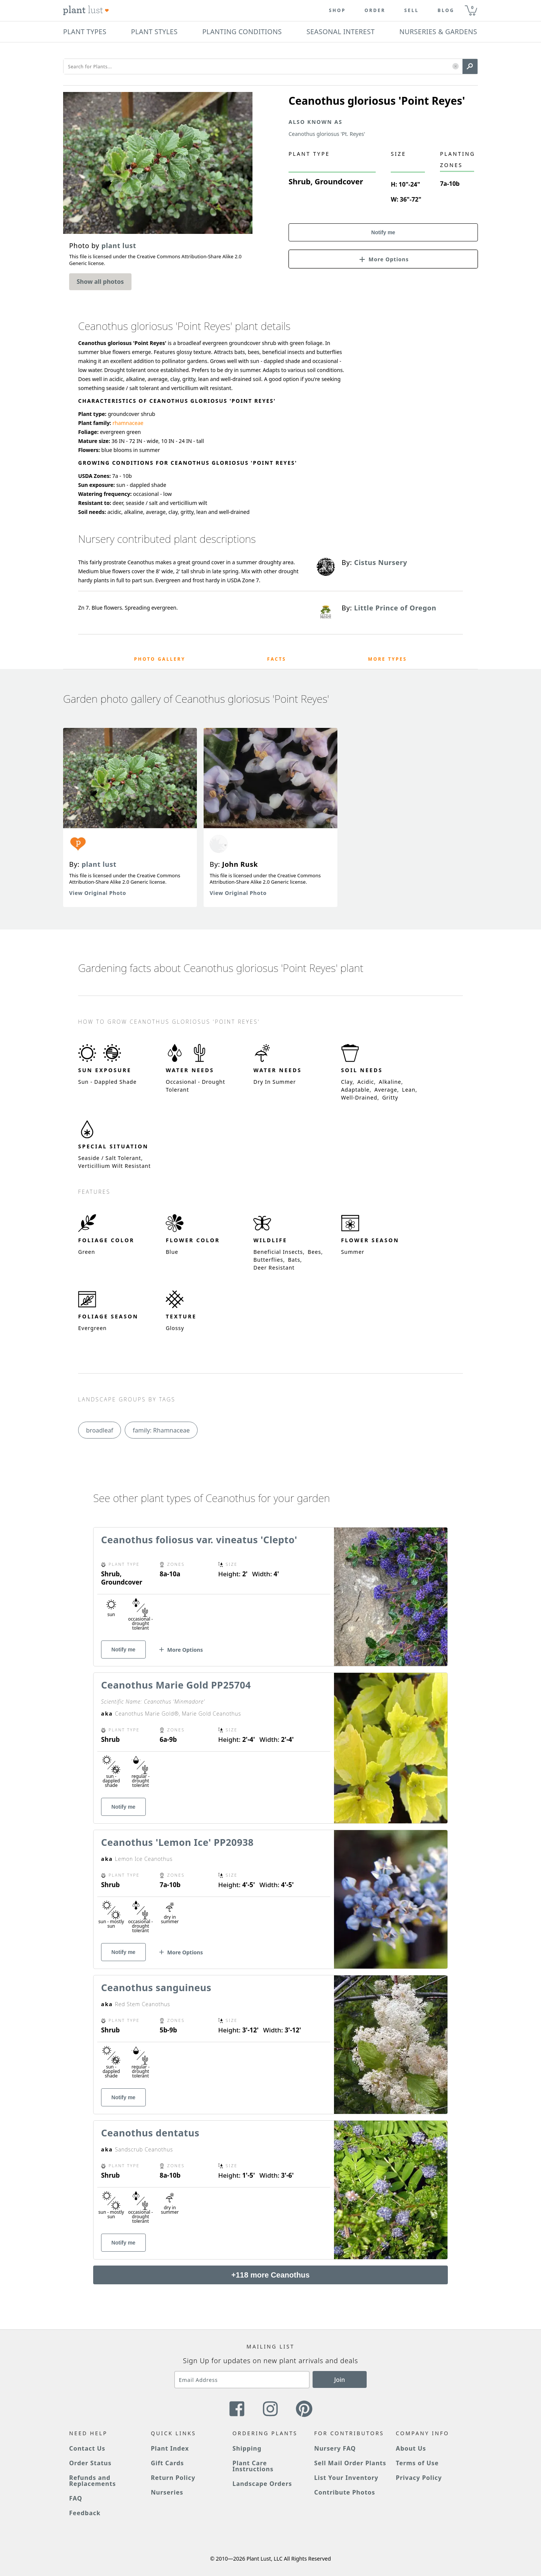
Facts (276, 659)
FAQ (75, 2498)
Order (374, 10)
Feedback (85, 2513)
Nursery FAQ (335, 2448)
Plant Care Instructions (253, 2466)
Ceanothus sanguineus (156, 1987)
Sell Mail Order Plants (350, 2463)
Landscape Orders (262, 2484)
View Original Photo (97, 892)
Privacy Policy (419, 2478)
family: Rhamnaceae (161, 1430)
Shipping (247, 2448)
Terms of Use (417, 2463)
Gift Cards (167, 2463)
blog (446, 10)
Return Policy (173, 2478)
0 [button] (472, 7)
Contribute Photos (344, 2492)
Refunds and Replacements (92, 2481)
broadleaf (99, 1430)
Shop (337, 10)
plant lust (99, 864)
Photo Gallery (160, 659)
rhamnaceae (127, 422)
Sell (411, 10)
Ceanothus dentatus (150, 2132)
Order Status (90, 2463)
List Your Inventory (346, 2478)
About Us (411, 2448)
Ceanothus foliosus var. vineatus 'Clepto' (199, 1539)
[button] (455, 66)
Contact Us (87, 2448)
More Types (387, 659)
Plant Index (170, 2448)
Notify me (383, 232)
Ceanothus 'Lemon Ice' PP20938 (177, 1842)
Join (339, 2380)
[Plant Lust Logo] (86, 10)
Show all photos (100, 281)
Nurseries (167, 2492)
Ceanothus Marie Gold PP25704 (176, 1684)
